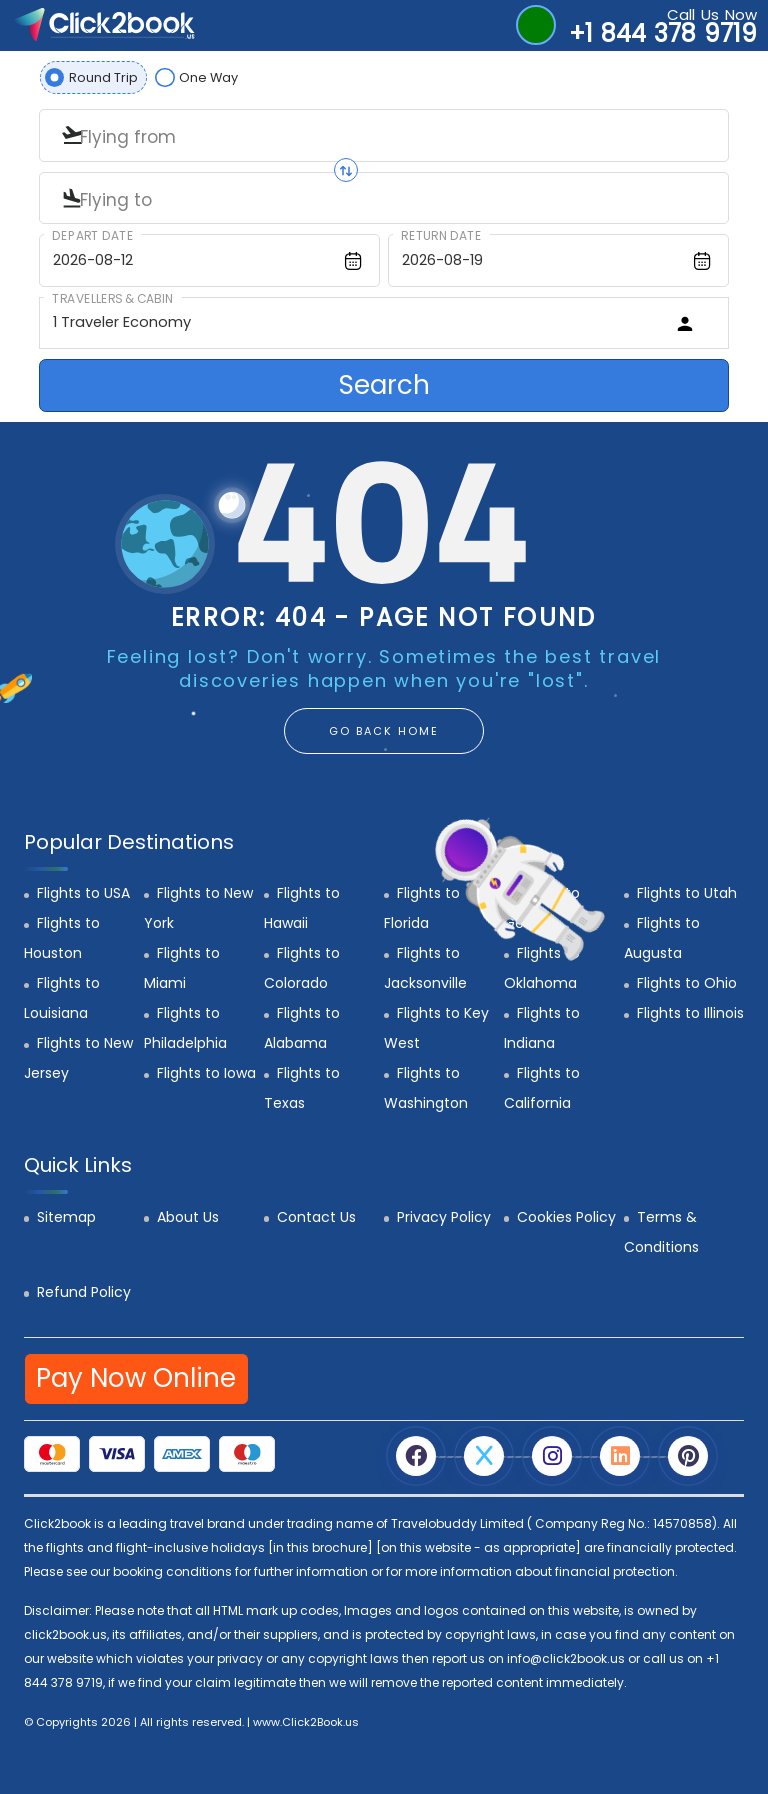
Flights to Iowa (206, 1073)
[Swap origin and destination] (346, 170)
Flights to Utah (687, 893)
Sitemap (66, 1217)
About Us (188, 1217)
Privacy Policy (444, 1217)
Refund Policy (84, 1292)
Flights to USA (83, 893)
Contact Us (316, 1217)
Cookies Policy (566, 1217)
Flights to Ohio (687, 983)
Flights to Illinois (690, 1013)
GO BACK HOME (384, 731)
